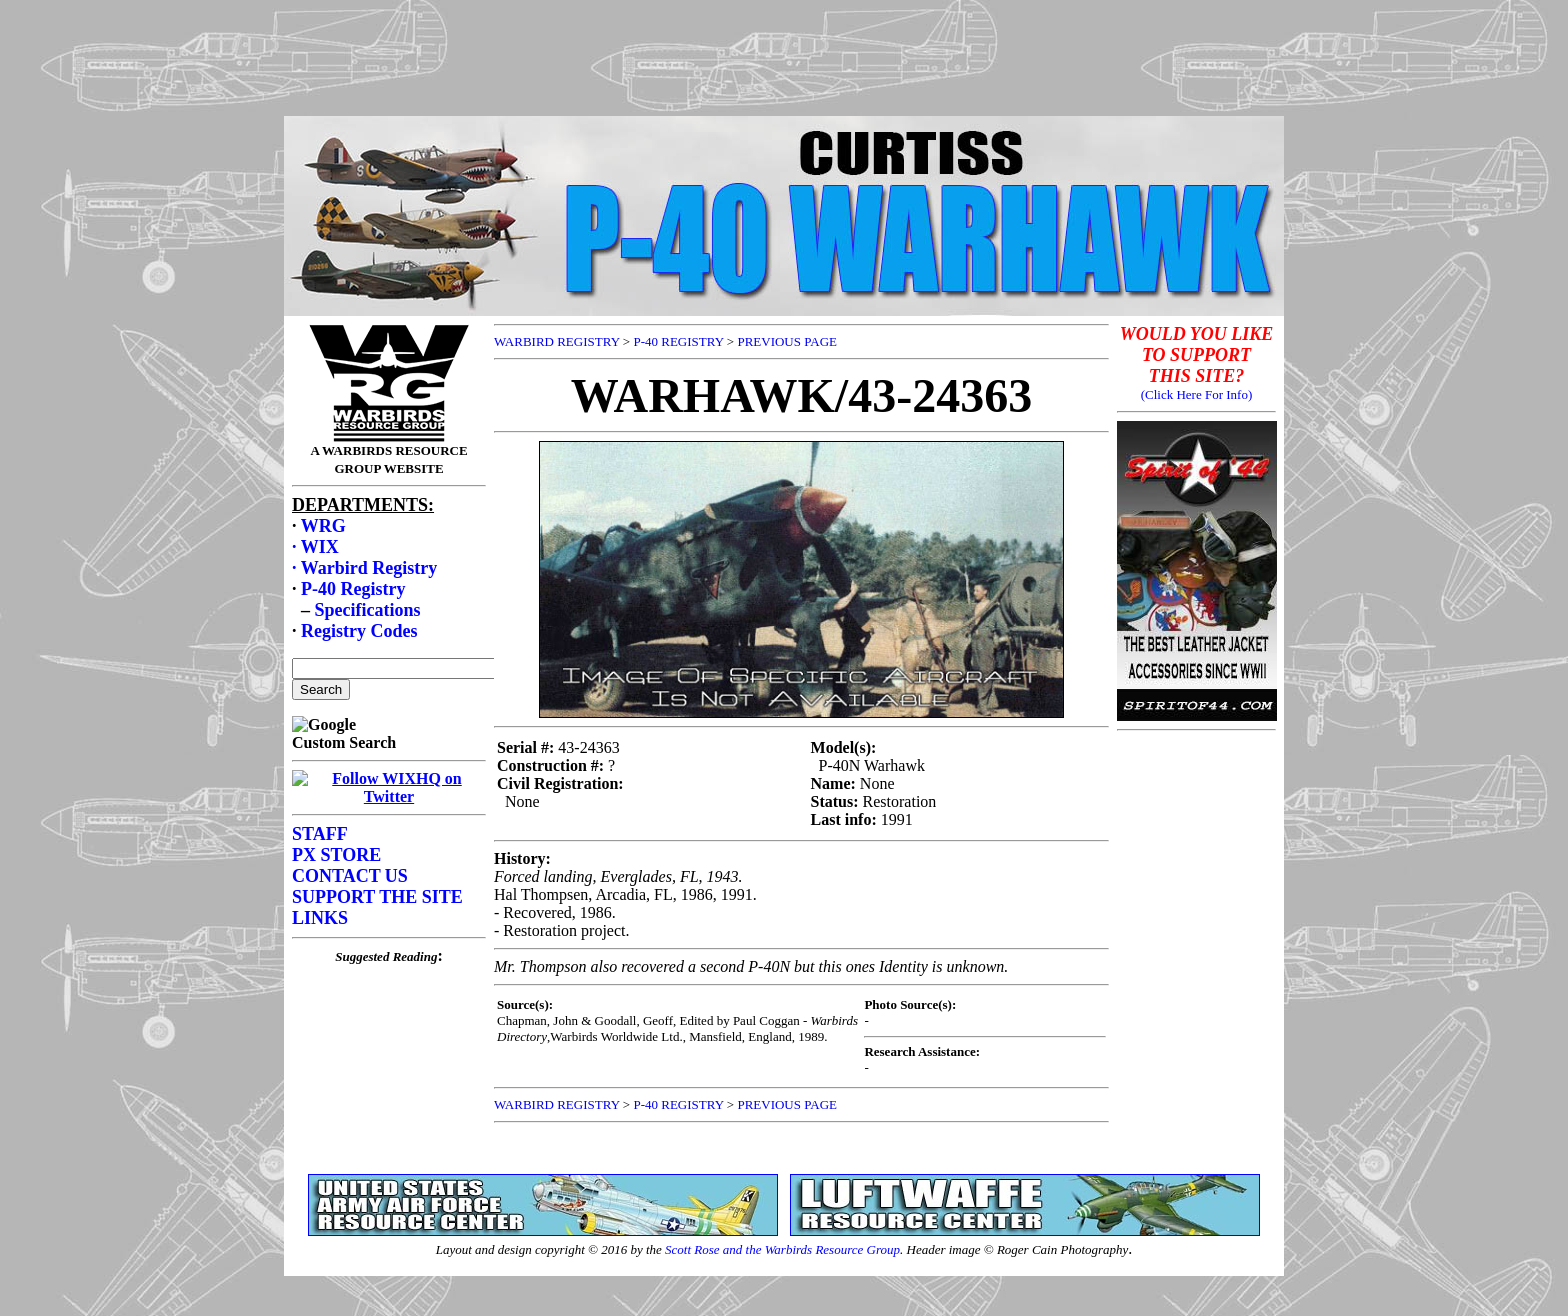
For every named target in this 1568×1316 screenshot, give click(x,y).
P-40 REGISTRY (678, 341)
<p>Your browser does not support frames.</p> (389, 741)
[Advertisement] (784, 53)
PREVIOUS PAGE (787, 341)
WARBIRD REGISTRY (557, 341)
